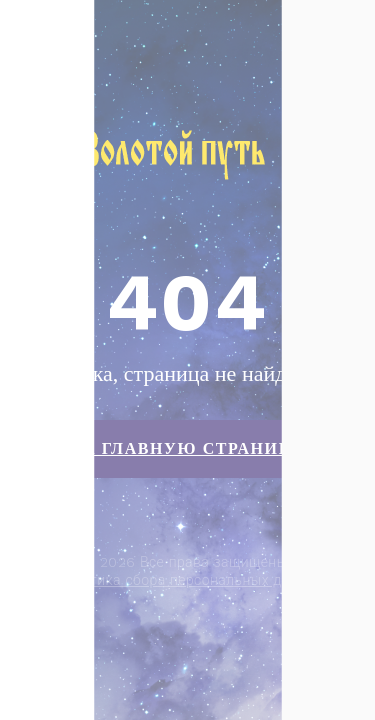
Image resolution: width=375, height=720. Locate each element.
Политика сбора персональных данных (189, 580)
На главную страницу (187, 448)
